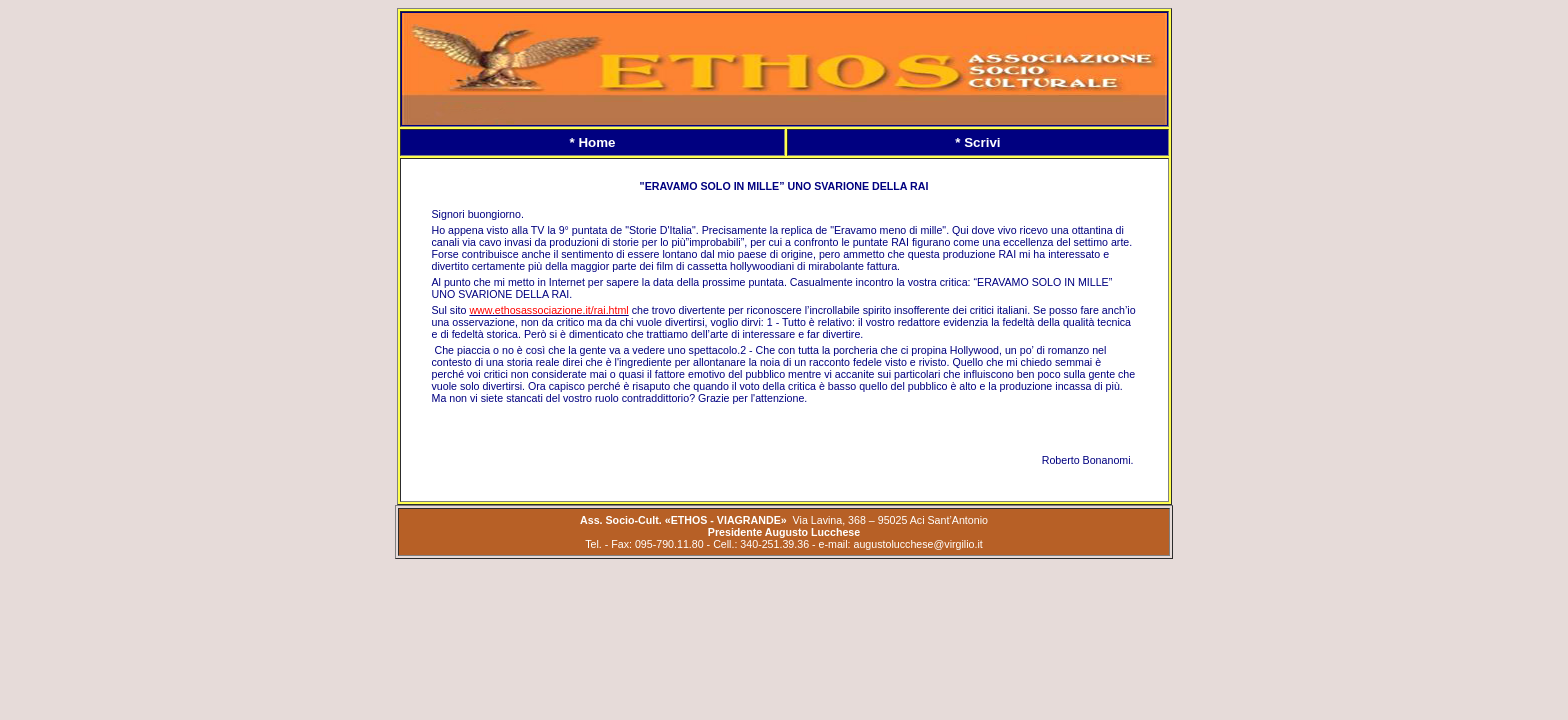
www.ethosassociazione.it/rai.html (548, 310)
